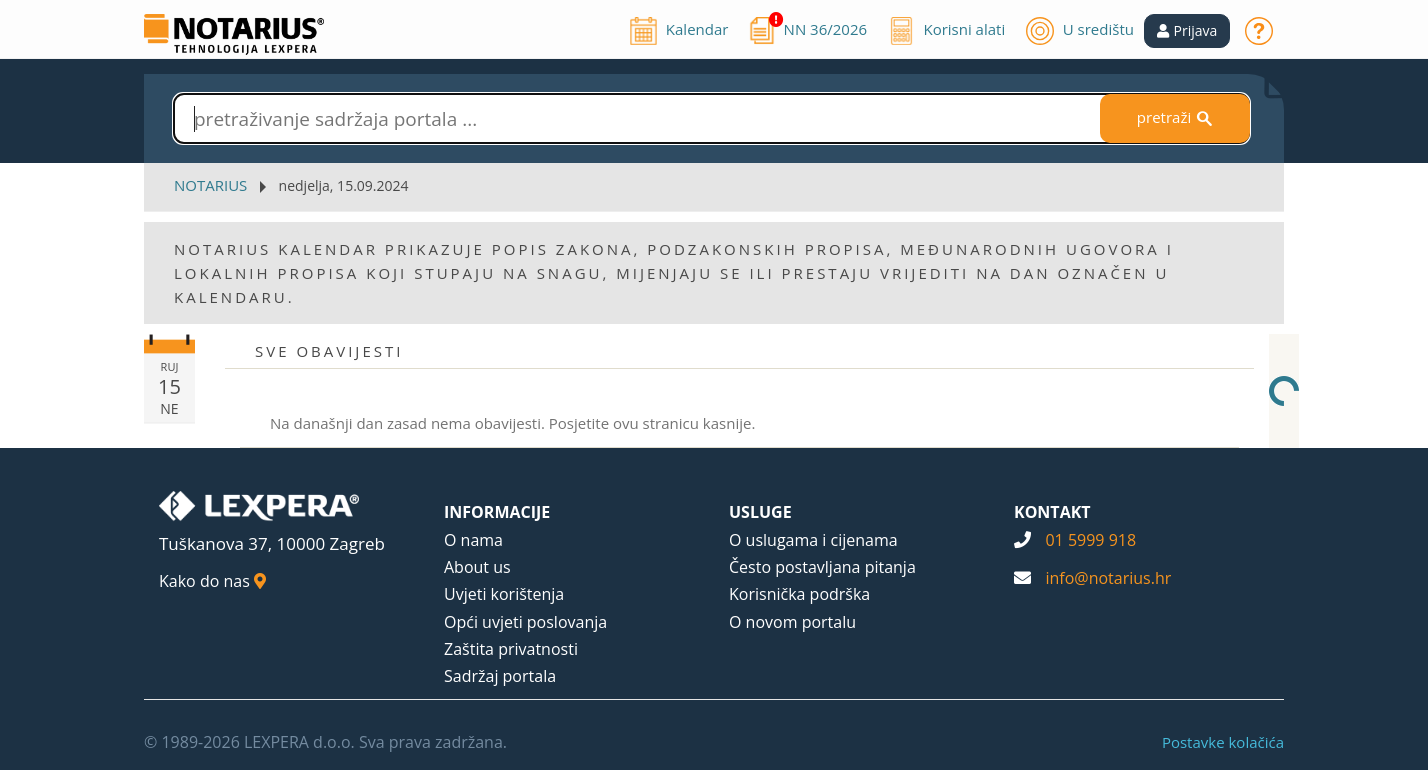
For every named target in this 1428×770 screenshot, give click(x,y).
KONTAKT (1052, 512)
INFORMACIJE (497, 512)
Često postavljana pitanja (822, 567)
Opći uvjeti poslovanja (525, 622)
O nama (473, 540)
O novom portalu (792, 622)
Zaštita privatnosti (511, 649)
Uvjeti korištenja (504, 594)
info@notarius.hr (1108, 578)
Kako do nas (212, 581)
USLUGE (760, 512)
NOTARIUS (210, 185)
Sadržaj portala (500, 676)
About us (477, 567)
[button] (1187, 31)
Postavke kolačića (1223, 742)
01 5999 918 (1090, 540)
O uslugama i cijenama (813, 540)
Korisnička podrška (799, 594)
